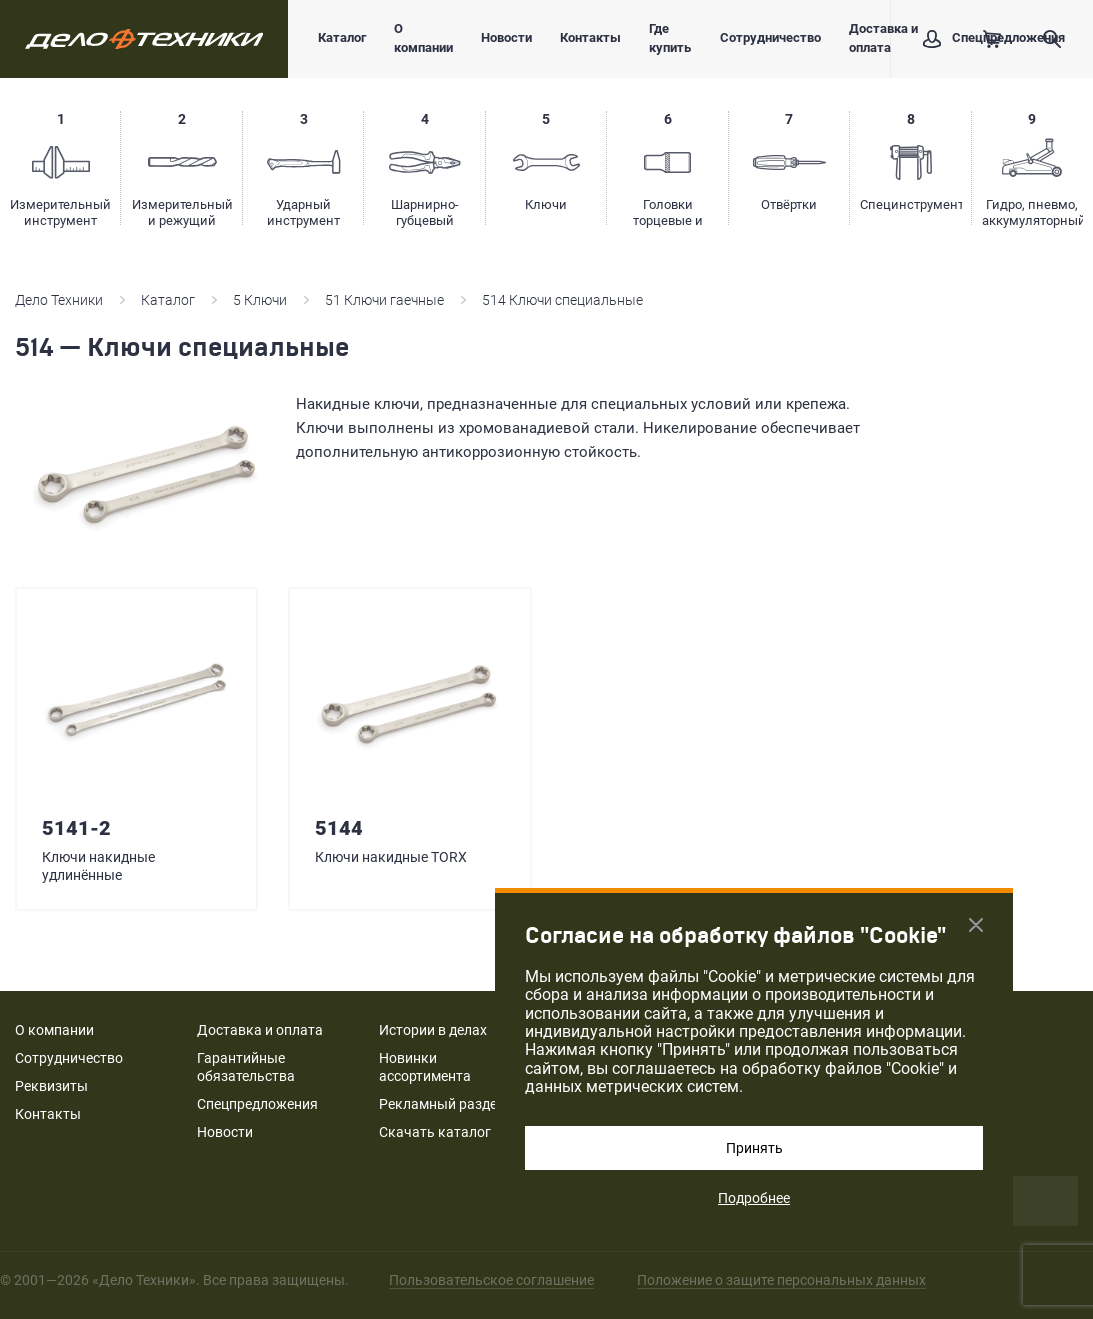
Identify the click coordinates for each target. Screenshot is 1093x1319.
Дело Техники (59, 300)
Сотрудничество (770, 37)
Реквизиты (51, 1086)
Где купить (670, 38)
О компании (423, 38)
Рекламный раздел (442, 1104)
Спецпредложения (257, 1104)
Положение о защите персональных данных (781, 1280)
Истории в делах (433, 1030)
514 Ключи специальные (562, 300)
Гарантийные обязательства (246, 1067)
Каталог (342, 37)
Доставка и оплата (883, 38)
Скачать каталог (435, 1132)
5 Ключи (260, 300)
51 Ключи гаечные (384, 300)
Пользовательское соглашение (491, 1280)
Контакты (590, 37)
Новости (506, 37)
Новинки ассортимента (425, 1067)
